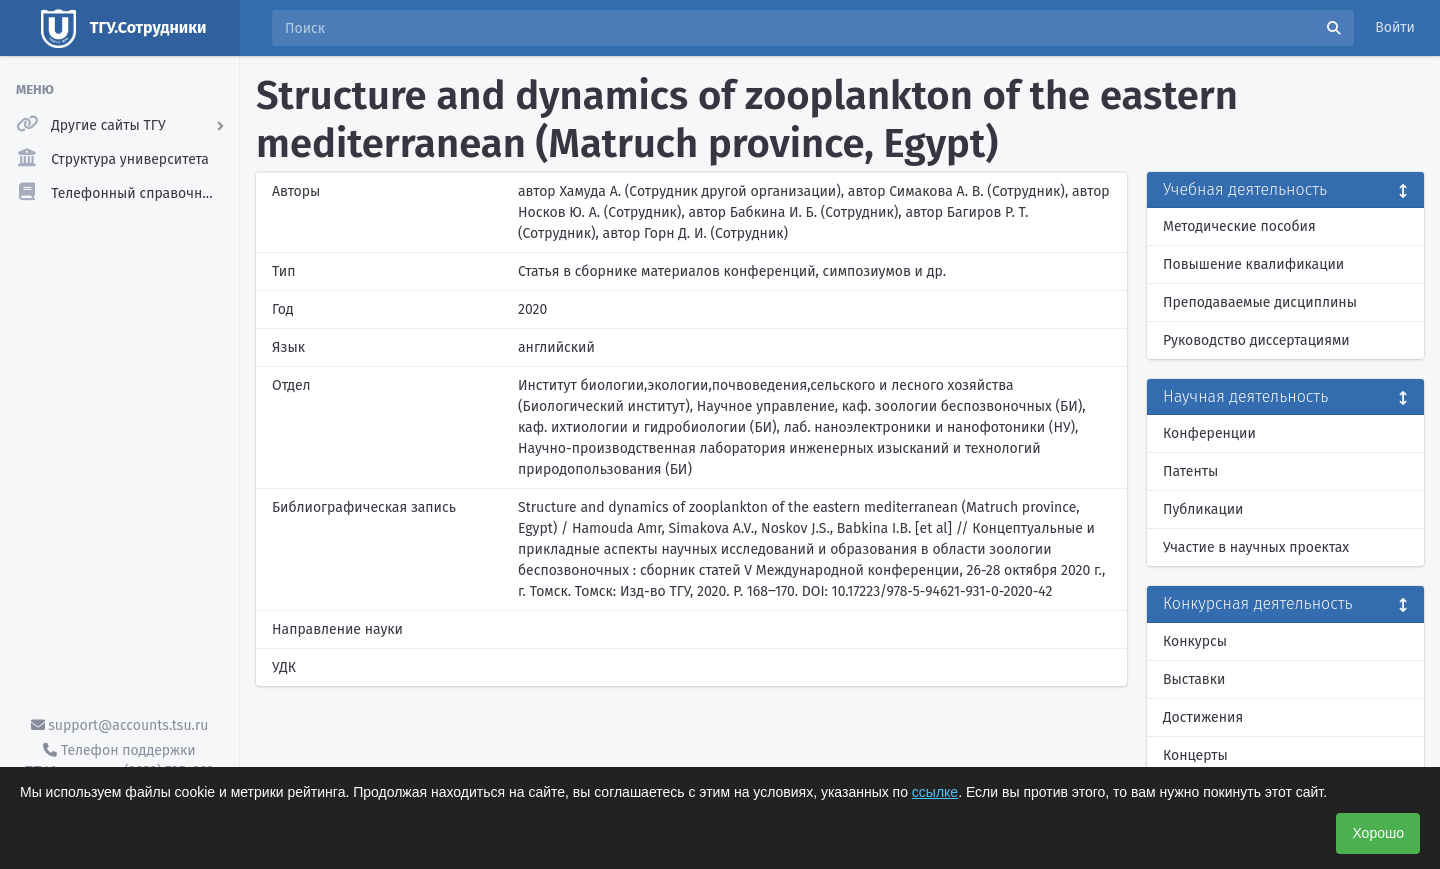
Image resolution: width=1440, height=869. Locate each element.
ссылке (935, 792)
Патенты (1190, 471)
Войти (1395, 27)
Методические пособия (1239, 226)
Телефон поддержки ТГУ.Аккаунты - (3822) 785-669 (119, 761)
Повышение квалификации (1253, 264)
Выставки (1194, 679)
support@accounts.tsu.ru (120, 725)
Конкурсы (1195, 641)
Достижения (1203, 717)
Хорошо (1378, 833)
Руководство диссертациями (1256, 340)
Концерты (1195, 755)
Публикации (1203, 509)
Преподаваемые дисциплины (1260, 302)
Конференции (1209, 433)
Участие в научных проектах (1256, 547)
